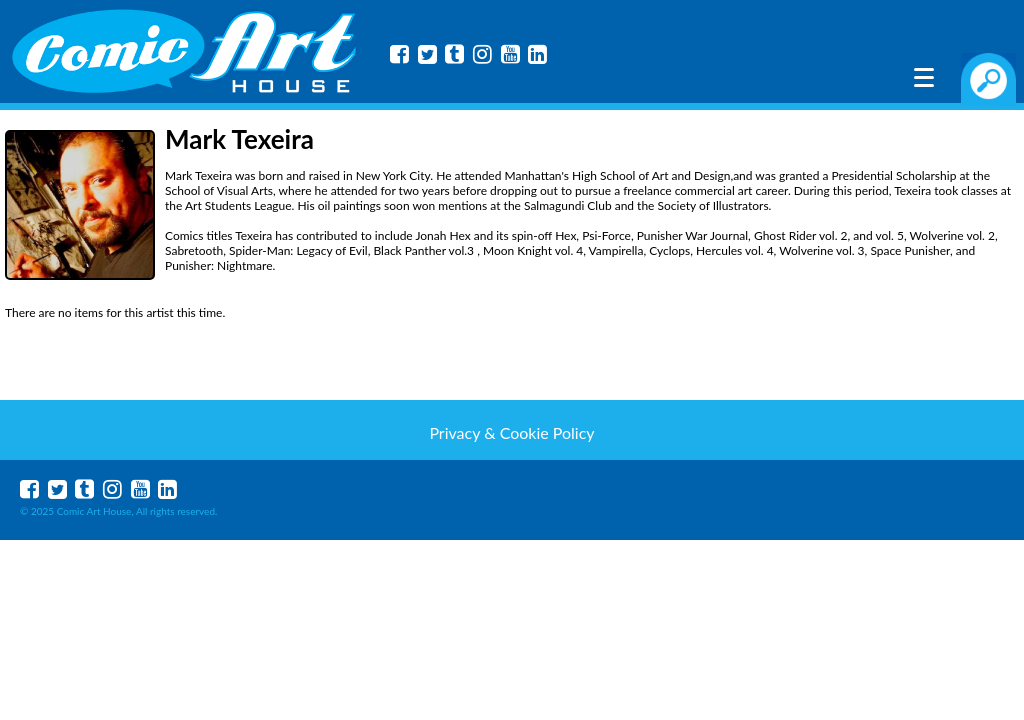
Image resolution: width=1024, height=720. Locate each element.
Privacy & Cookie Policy (511, 432)
